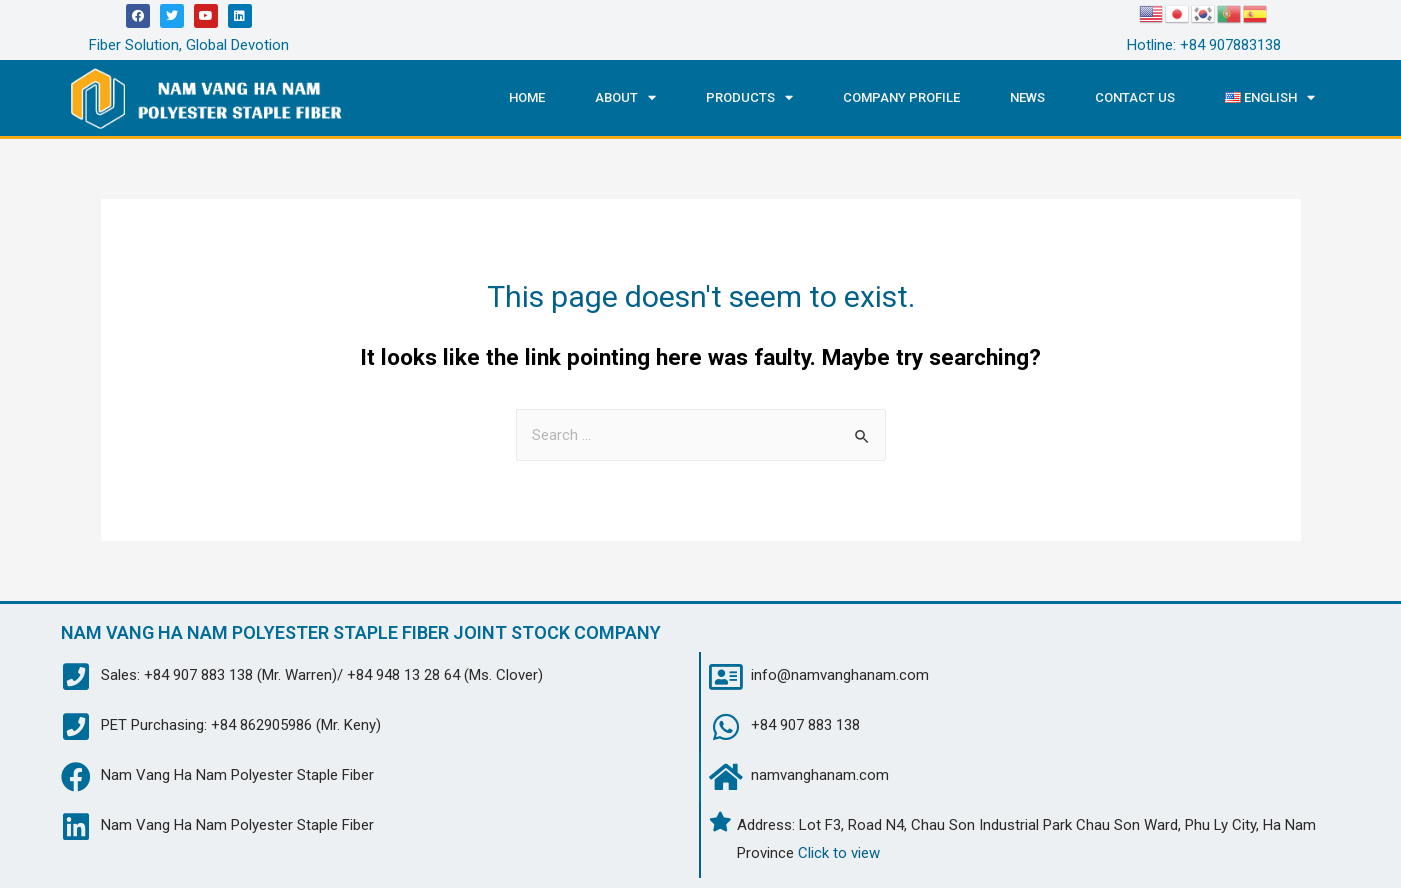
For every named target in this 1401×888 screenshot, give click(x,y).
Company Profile (901, 97)
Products (749, 97)
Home (527, 97)
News (1027, 97)
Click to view (839, 853)
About (625, 97)
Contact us (1135, 97)
